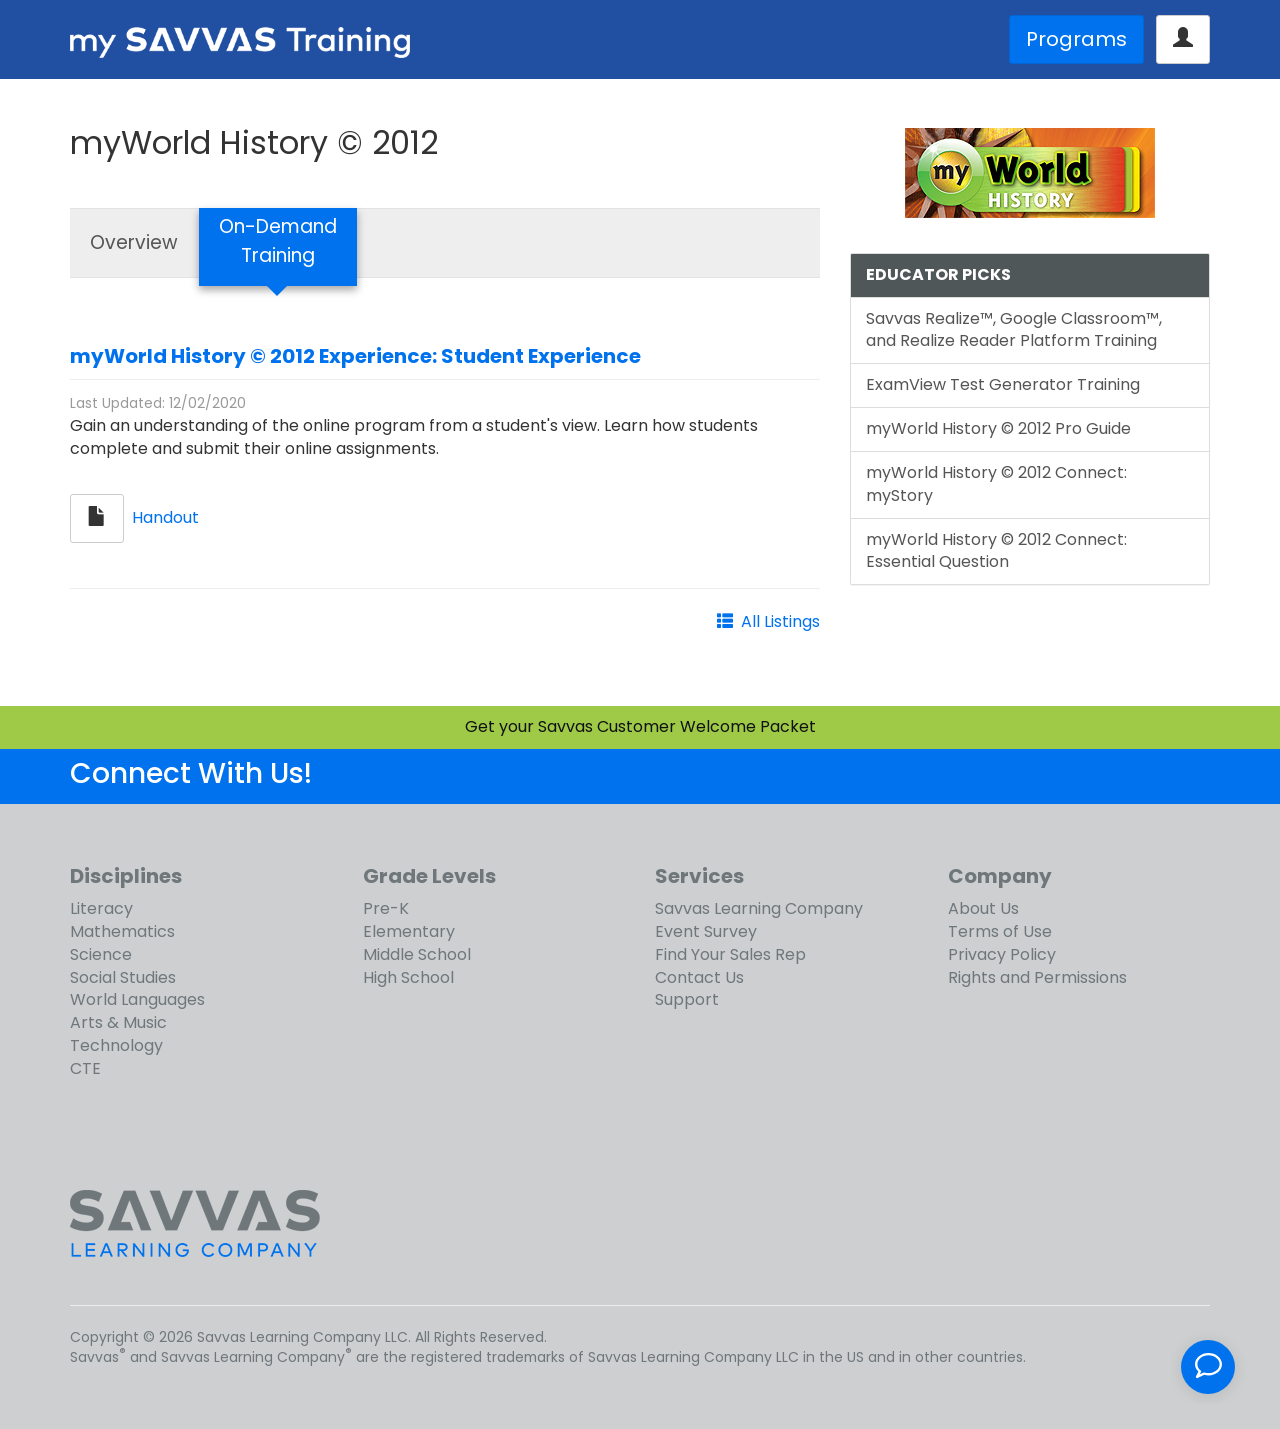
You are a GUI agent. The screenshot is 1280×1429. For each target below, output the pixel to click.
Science (101, 954)
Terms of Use (1000, 931)
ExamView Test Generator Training (1003, 384)
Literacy (101, 908)
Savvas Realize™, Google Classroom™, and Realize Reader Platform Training (1014, 330)
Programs (1076, 39)
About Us (983, 908)
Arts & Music (118, 1022)
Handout (165, 517)
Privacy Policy (1002, 954)
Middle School (417, 954)
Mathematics (122, 931)
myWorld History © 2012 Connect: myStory (996, 484)
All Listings (780, 621)
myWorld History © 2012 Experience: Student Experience (355, 356)
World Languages (137, 999)
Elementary (409, 931)
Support (687, 999)
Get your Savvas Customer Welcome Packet (640, 726)
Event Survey (706, 931)
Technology (116, 1045)
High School (408, 977)
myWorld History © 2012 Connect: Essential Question (996, 551)
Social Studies (123, 977)
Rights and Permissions (1037, 977)
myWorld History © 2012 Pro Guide (998, 428)
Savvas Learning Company (759, 908)
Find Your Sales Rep (730, 954)
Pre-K (386, 908)
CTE (85, 1068)
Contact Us (699, 977)
